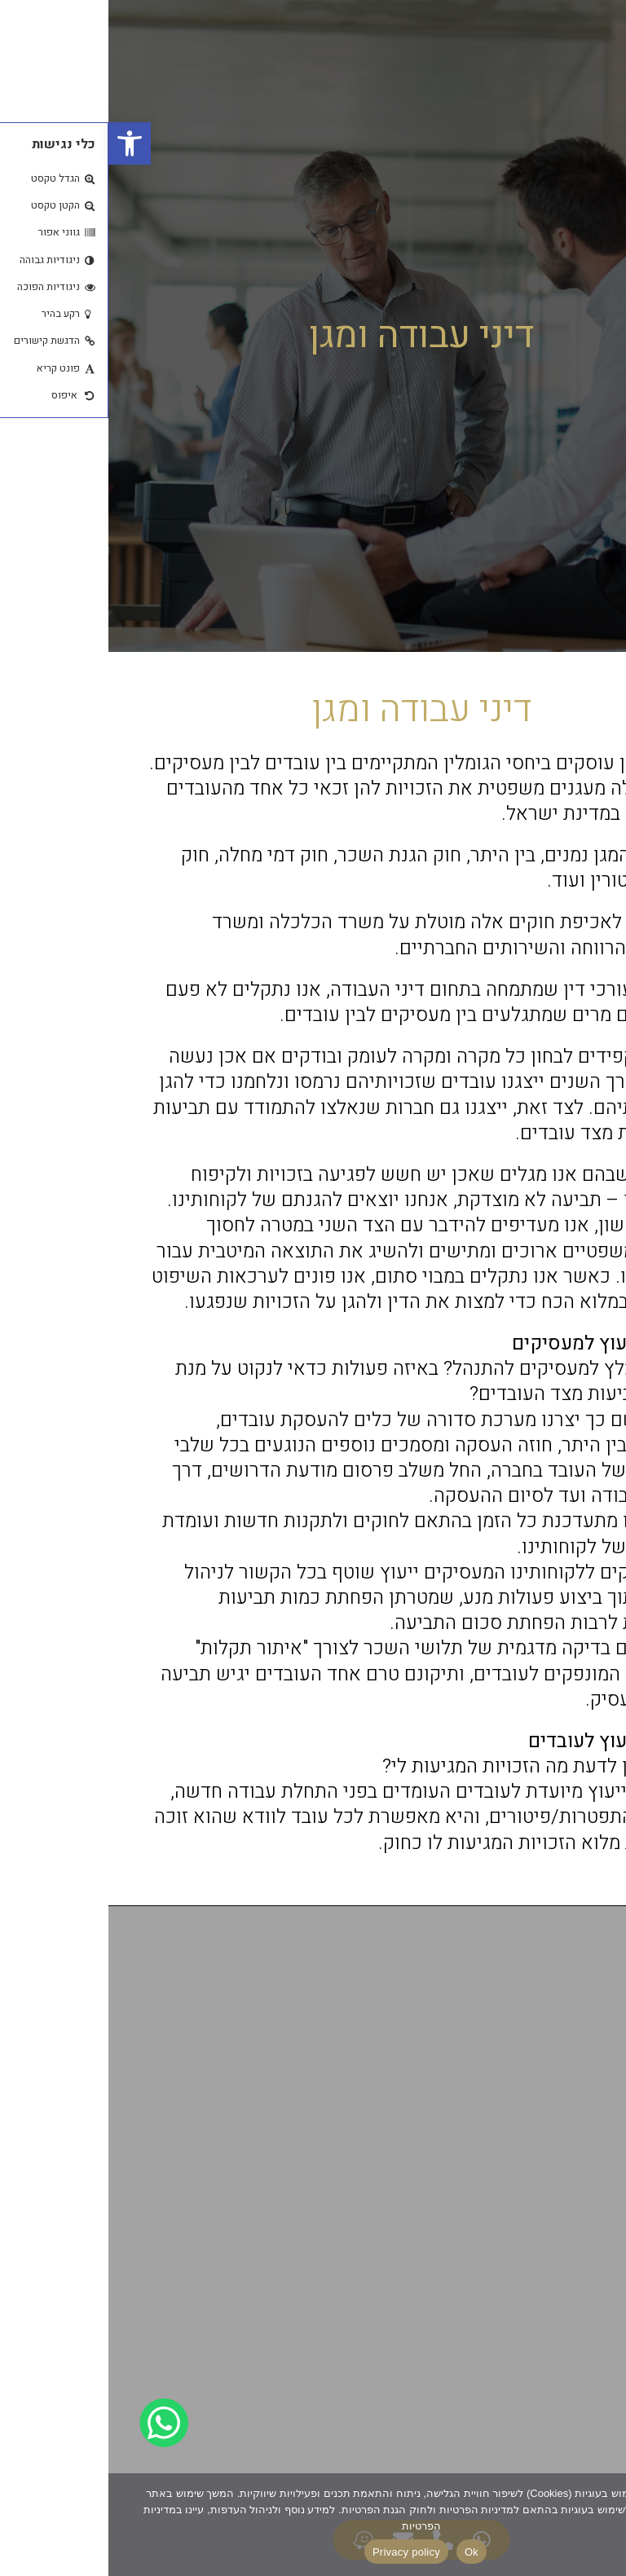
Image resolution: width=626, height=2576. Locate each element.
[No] (600, 2524)
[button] (21, 143)
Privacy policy (298, 2552)
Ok (363, 2552)
